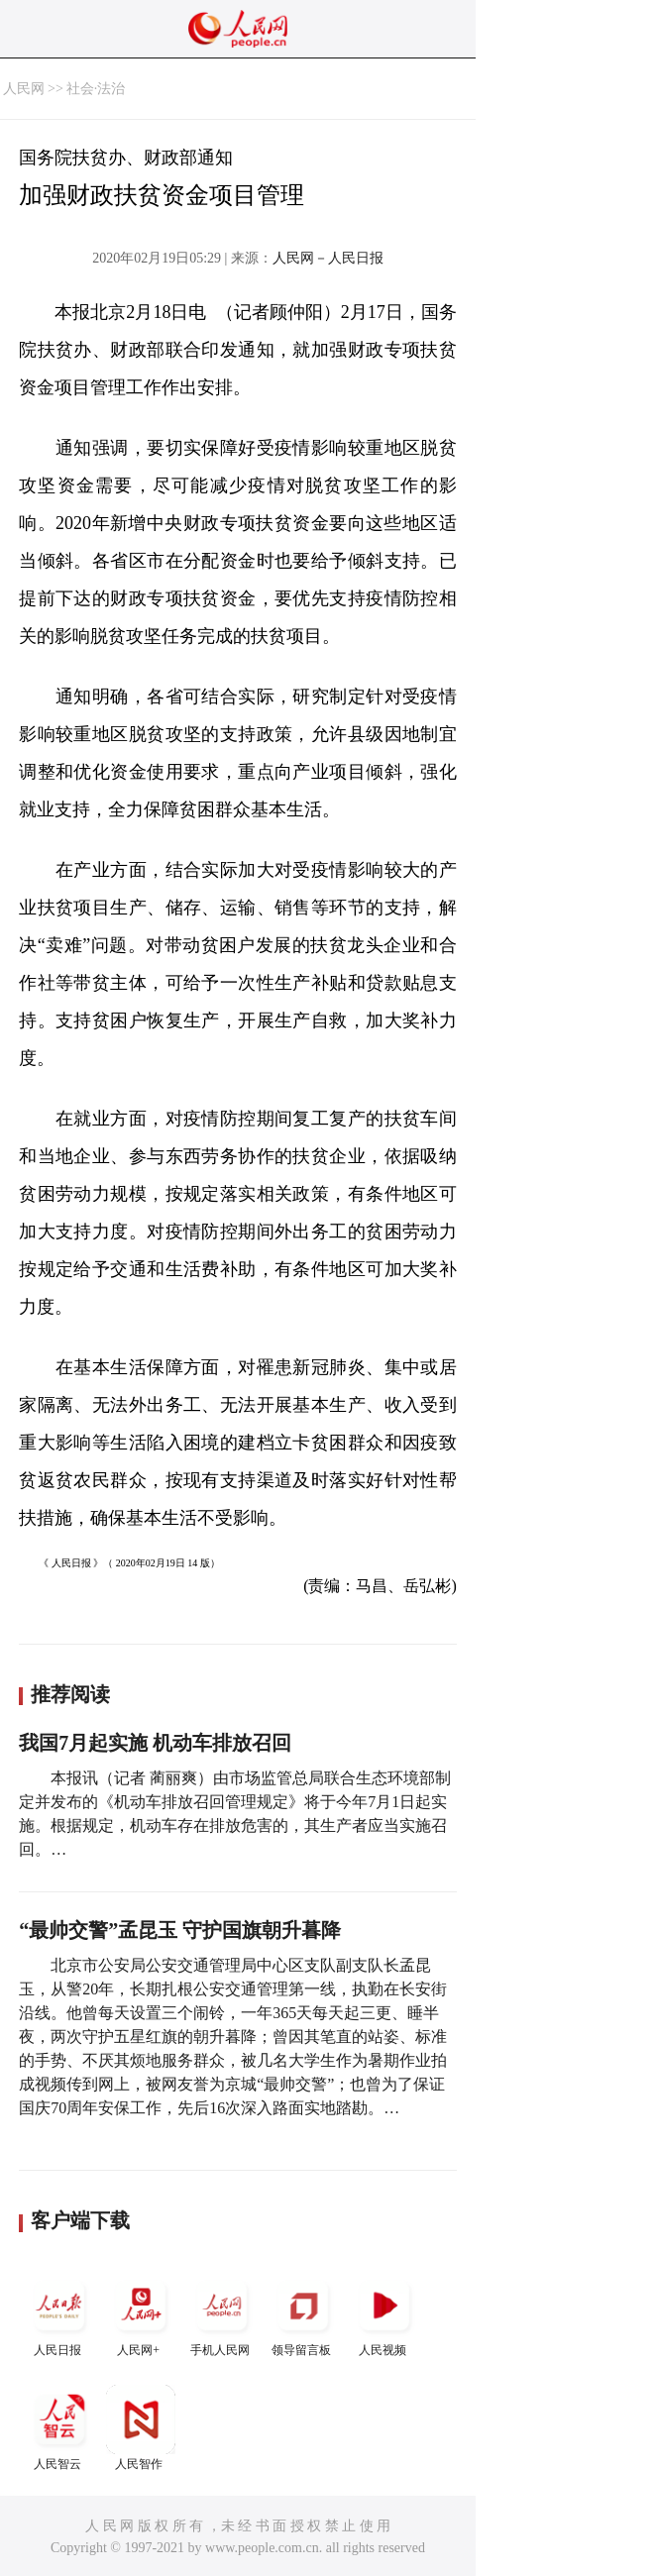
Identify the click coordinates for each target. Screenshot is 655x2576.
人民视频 (384, 2314)
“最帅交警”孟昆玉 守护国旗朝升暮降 (180, 1930)
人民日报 (59, 2314)
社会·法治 (96, 88)
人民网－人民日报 (328, 258)
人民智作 (140, 2428)
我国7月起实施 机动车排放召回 (155, 1743)
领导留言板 (303, 2314)
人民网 (24, 88)
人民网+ (140, 2314)
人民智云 (59, 2428)
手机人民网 (222, 2314)
